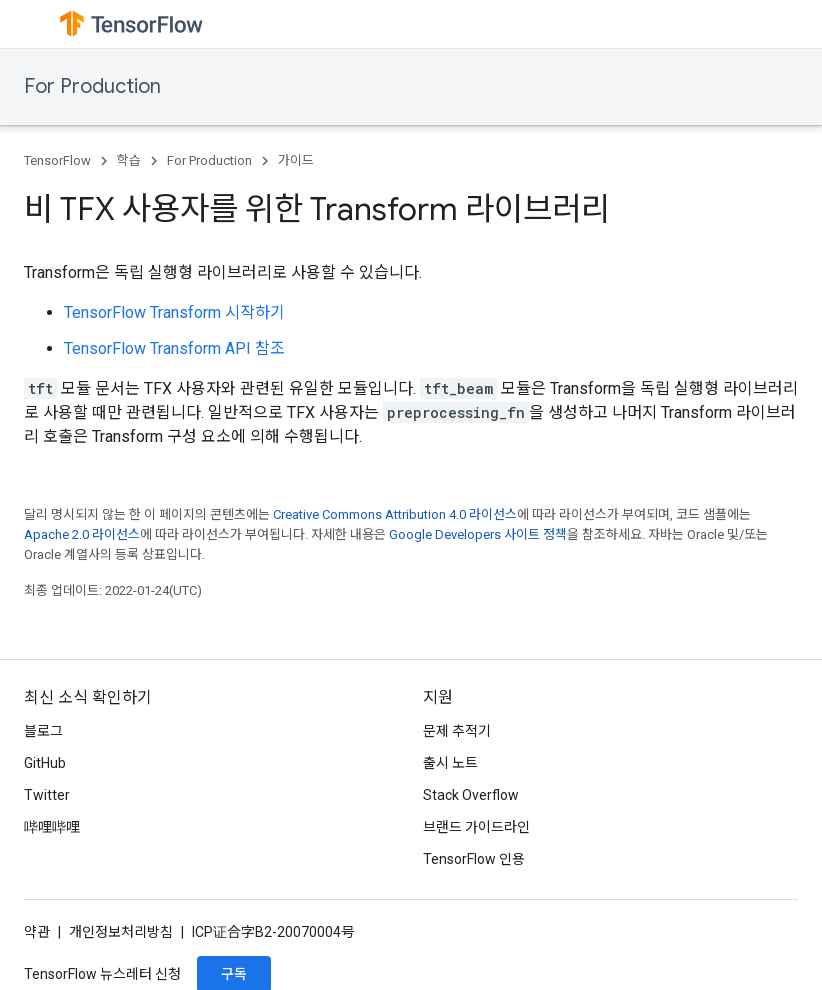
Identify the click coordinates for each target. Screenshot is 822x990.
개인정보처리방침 (121, 932)
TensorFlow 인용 (474, 859)
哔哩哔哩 (52, 827)
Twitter (47, 795)
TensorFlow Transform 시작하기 (174, 312)
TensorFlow (57, 160)
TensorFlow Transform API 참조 (174, 348)
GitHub (45, 763)
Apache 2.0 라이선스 (82, 534)
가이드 (296, 160)
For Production (92, 86)
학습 (129, 160)
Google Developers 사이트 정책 (478, 534)
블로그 (43, 731)
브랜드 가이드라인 (476, 827)
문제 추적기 (457, 731)
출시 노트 (450, 763)
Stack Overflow (471, 795)
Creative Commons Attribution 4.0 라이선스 (395, 514)
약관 (37, 932)
